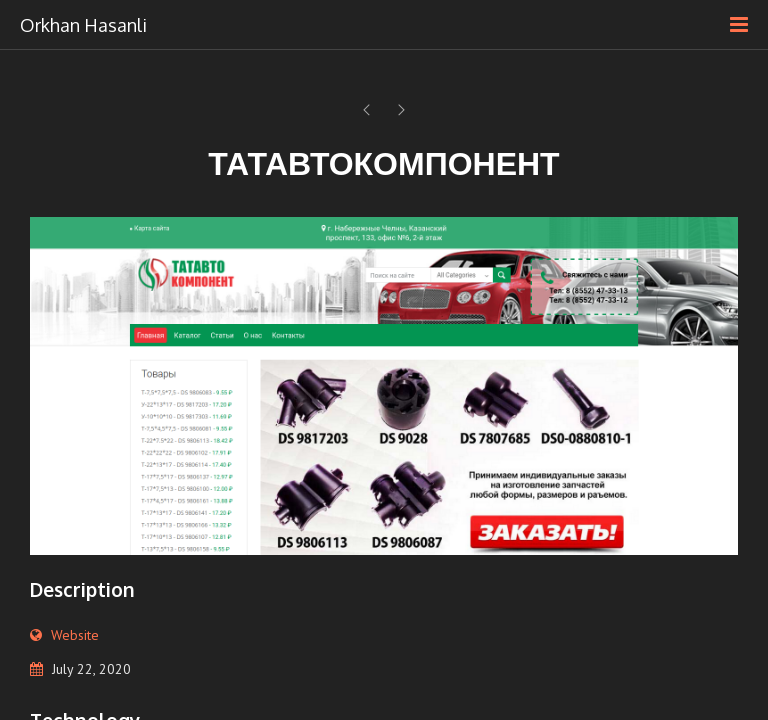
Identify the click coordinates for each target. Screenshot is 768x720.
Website (75, 635)
